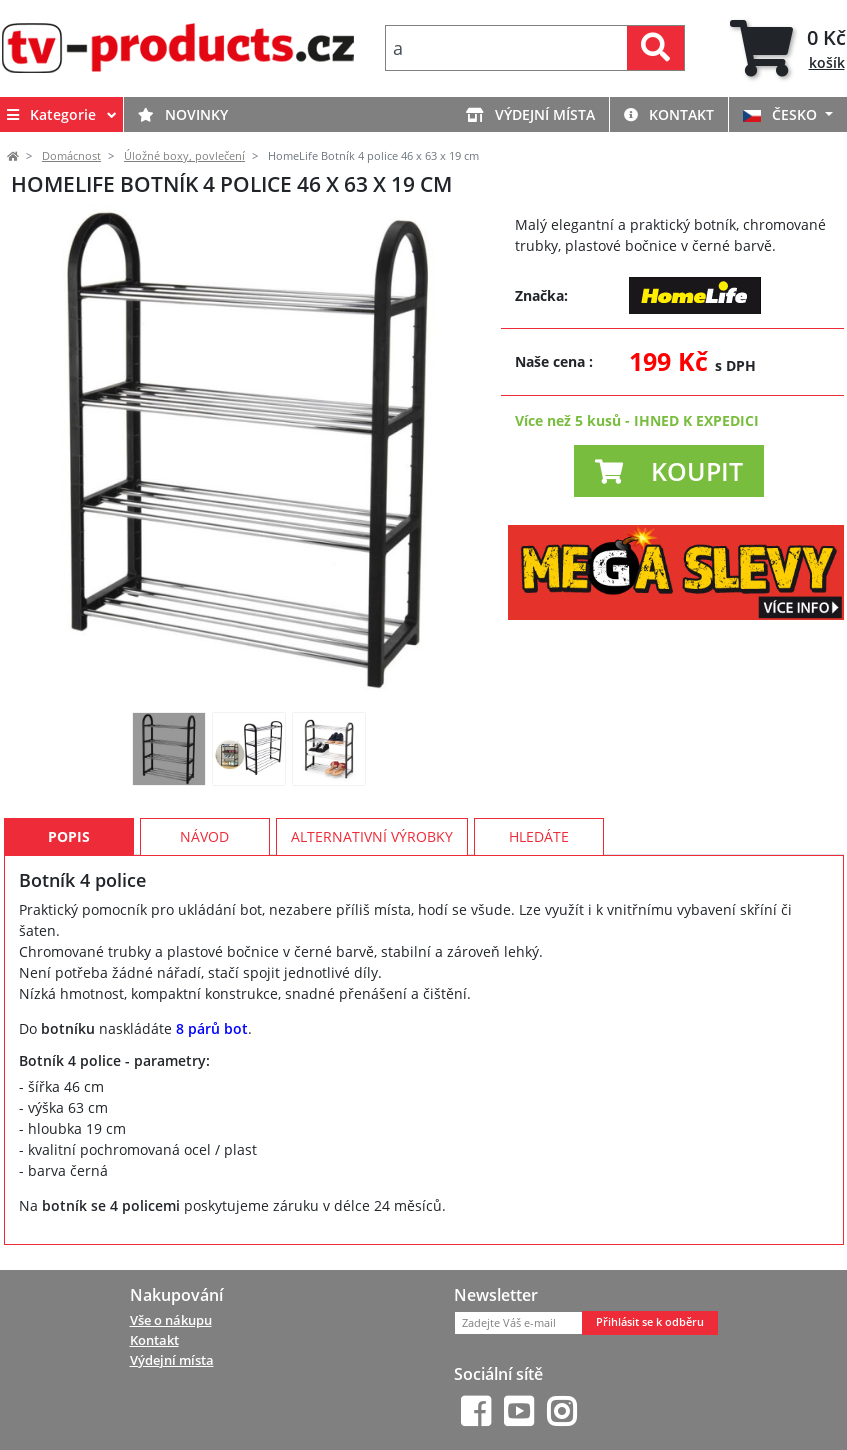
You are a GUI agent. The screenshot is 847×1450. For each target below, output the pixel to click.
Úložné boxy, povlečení (184, 156)
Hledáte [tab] (539, 836)
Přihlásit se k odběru (650, 1322)
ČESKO (782, 114)
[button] (669, 471)
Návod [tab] (204, 836)
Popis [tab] (69, 836)
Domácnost (71, 156)
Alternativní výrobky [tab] (372, 836)
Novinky (183, 114)
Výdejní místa (530, 114)
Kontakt (669, 114)
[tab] (788, 48)
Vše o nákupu (171, 1320)
